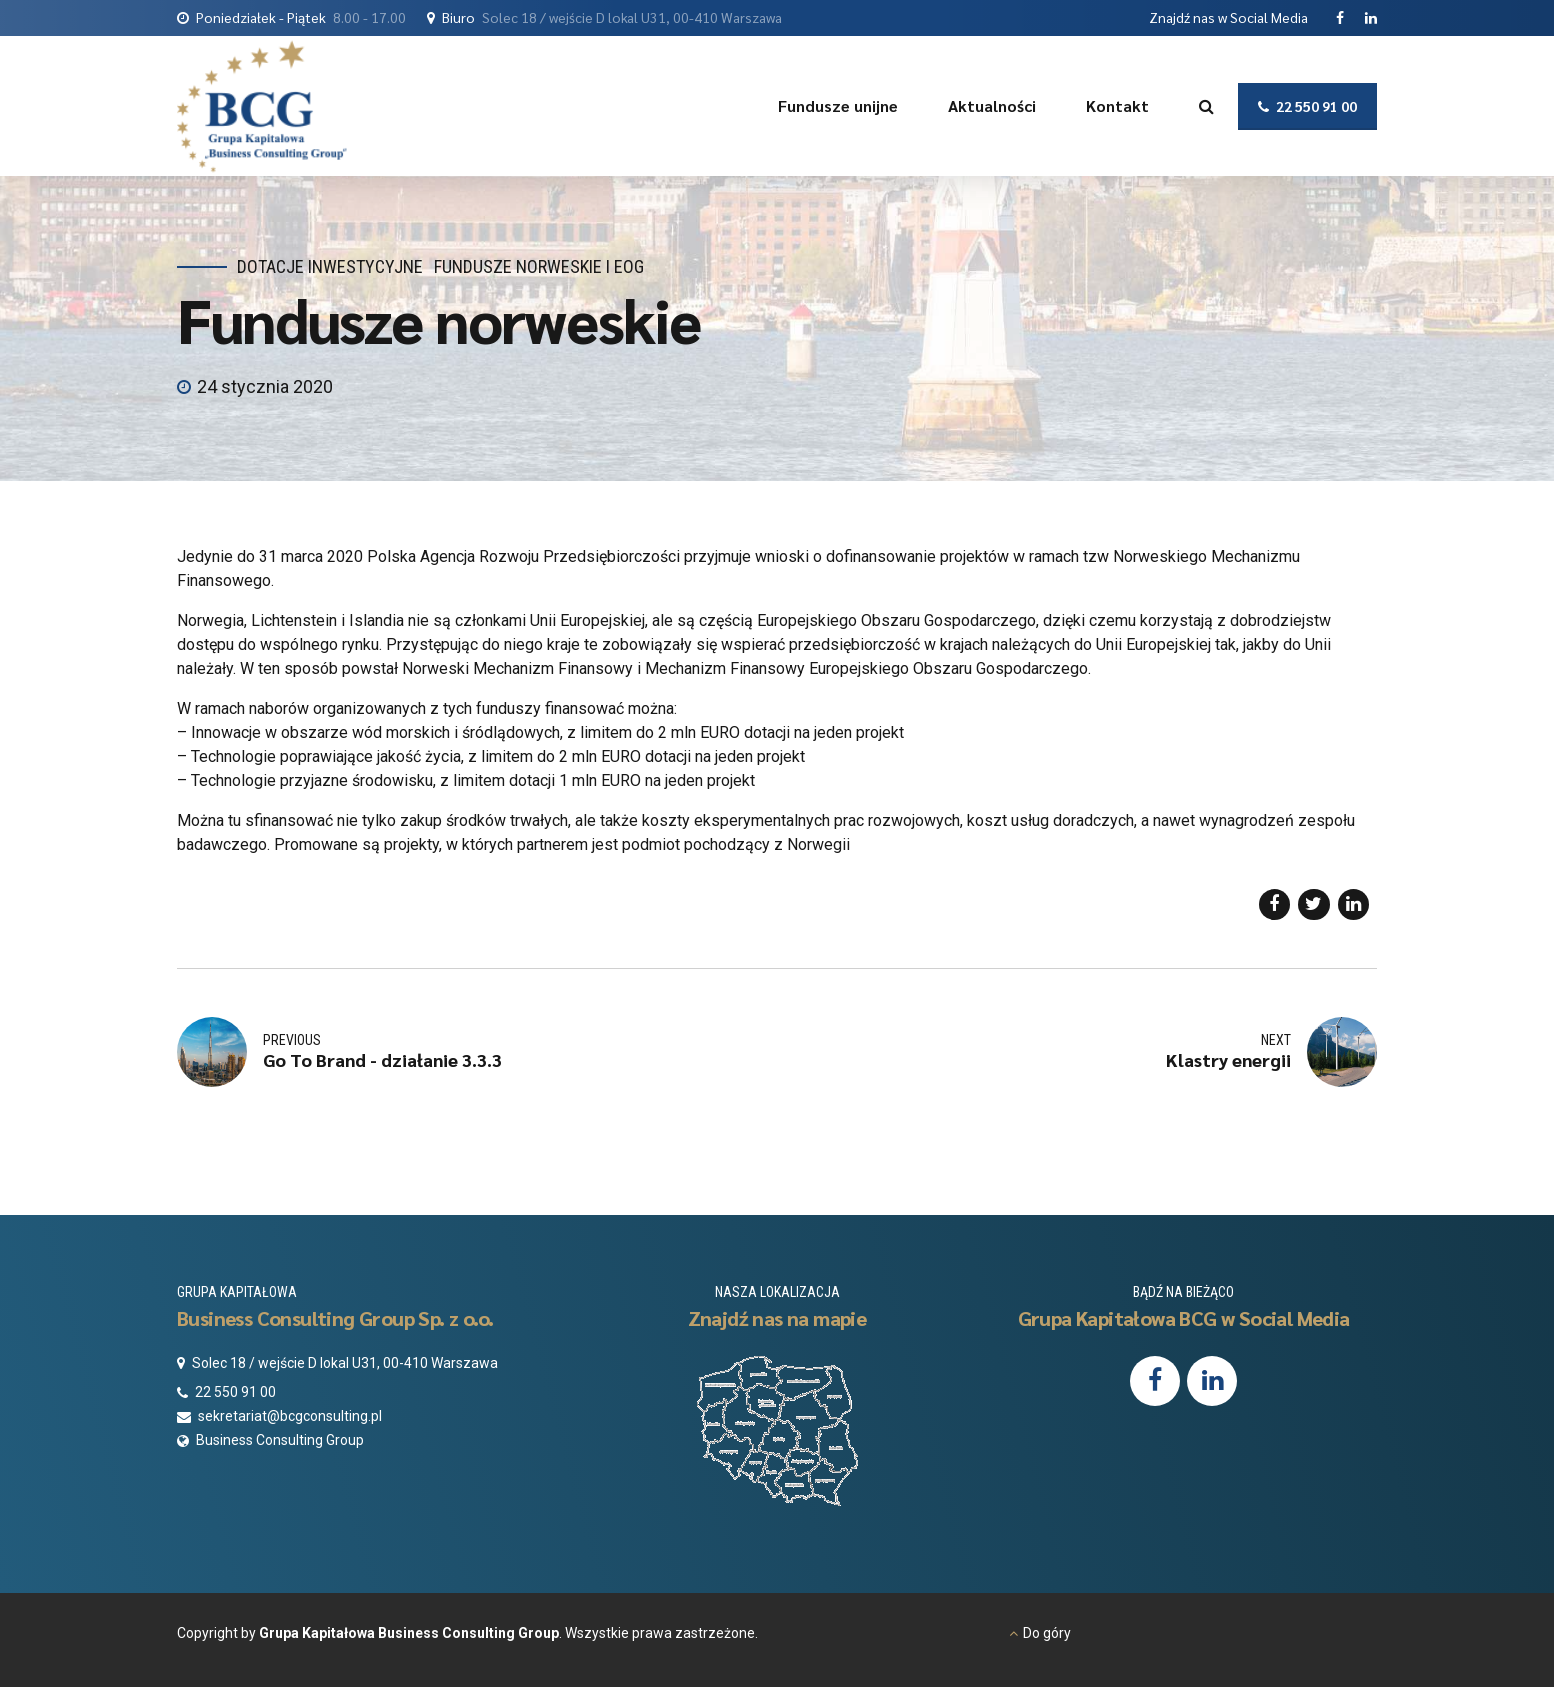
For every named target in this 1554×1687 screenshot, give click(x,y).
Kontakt (1117, 105)
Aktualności (992, 105)
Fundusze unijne (838, 105)
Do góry (1047, 1633)
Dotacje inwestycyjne (330, 266)
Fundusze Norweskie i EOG (539, 266)
